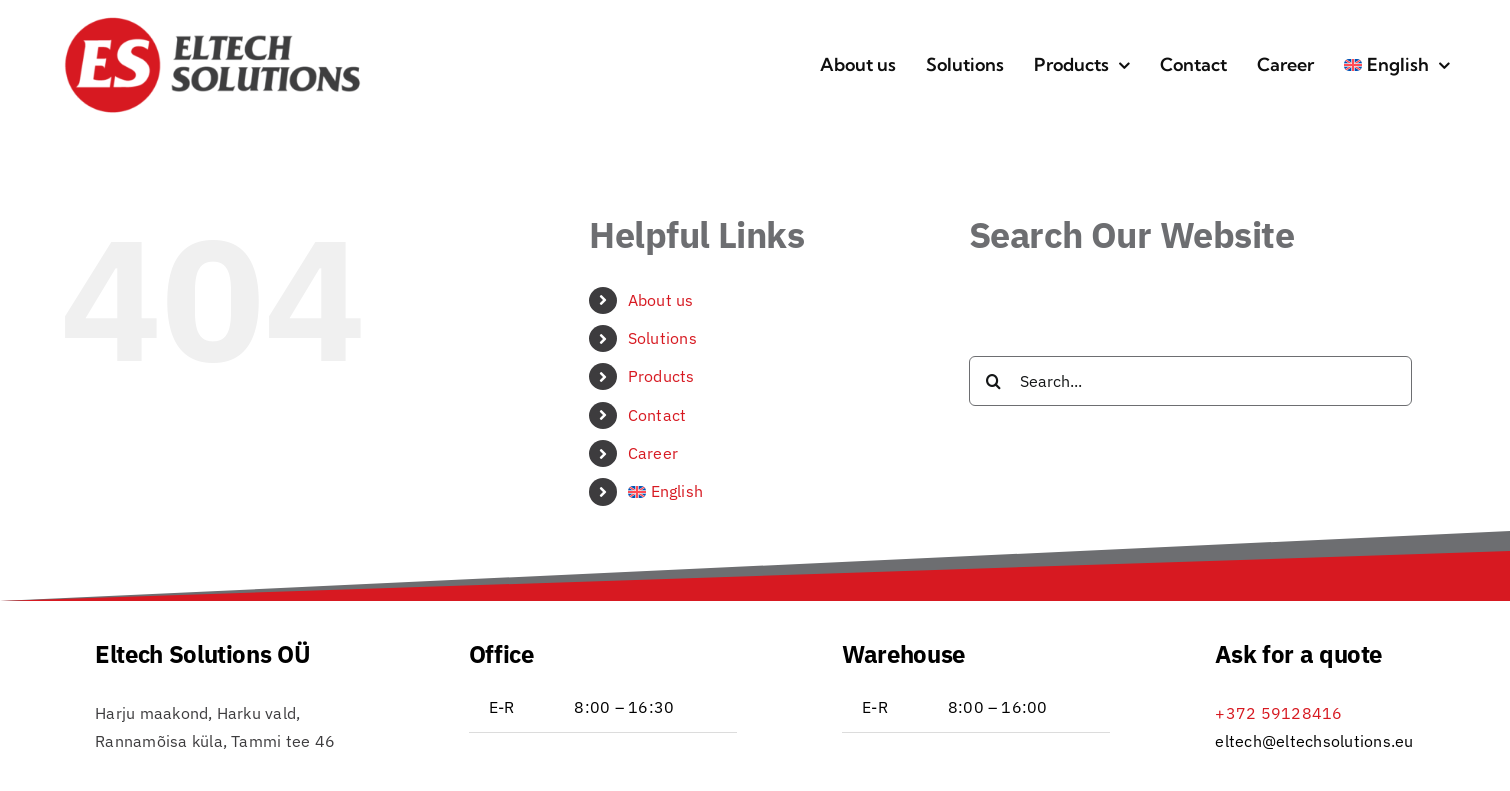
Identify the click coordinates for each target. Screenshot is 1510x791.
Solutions (662, 338)
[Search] (994, 381)
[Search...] (1190, 381)
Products (661, 376)
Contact (657, 415)
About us (661, 300)
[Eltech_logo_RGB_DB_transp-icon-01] (213, 23)
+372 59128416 (1278, 713)
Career (653, 453)
